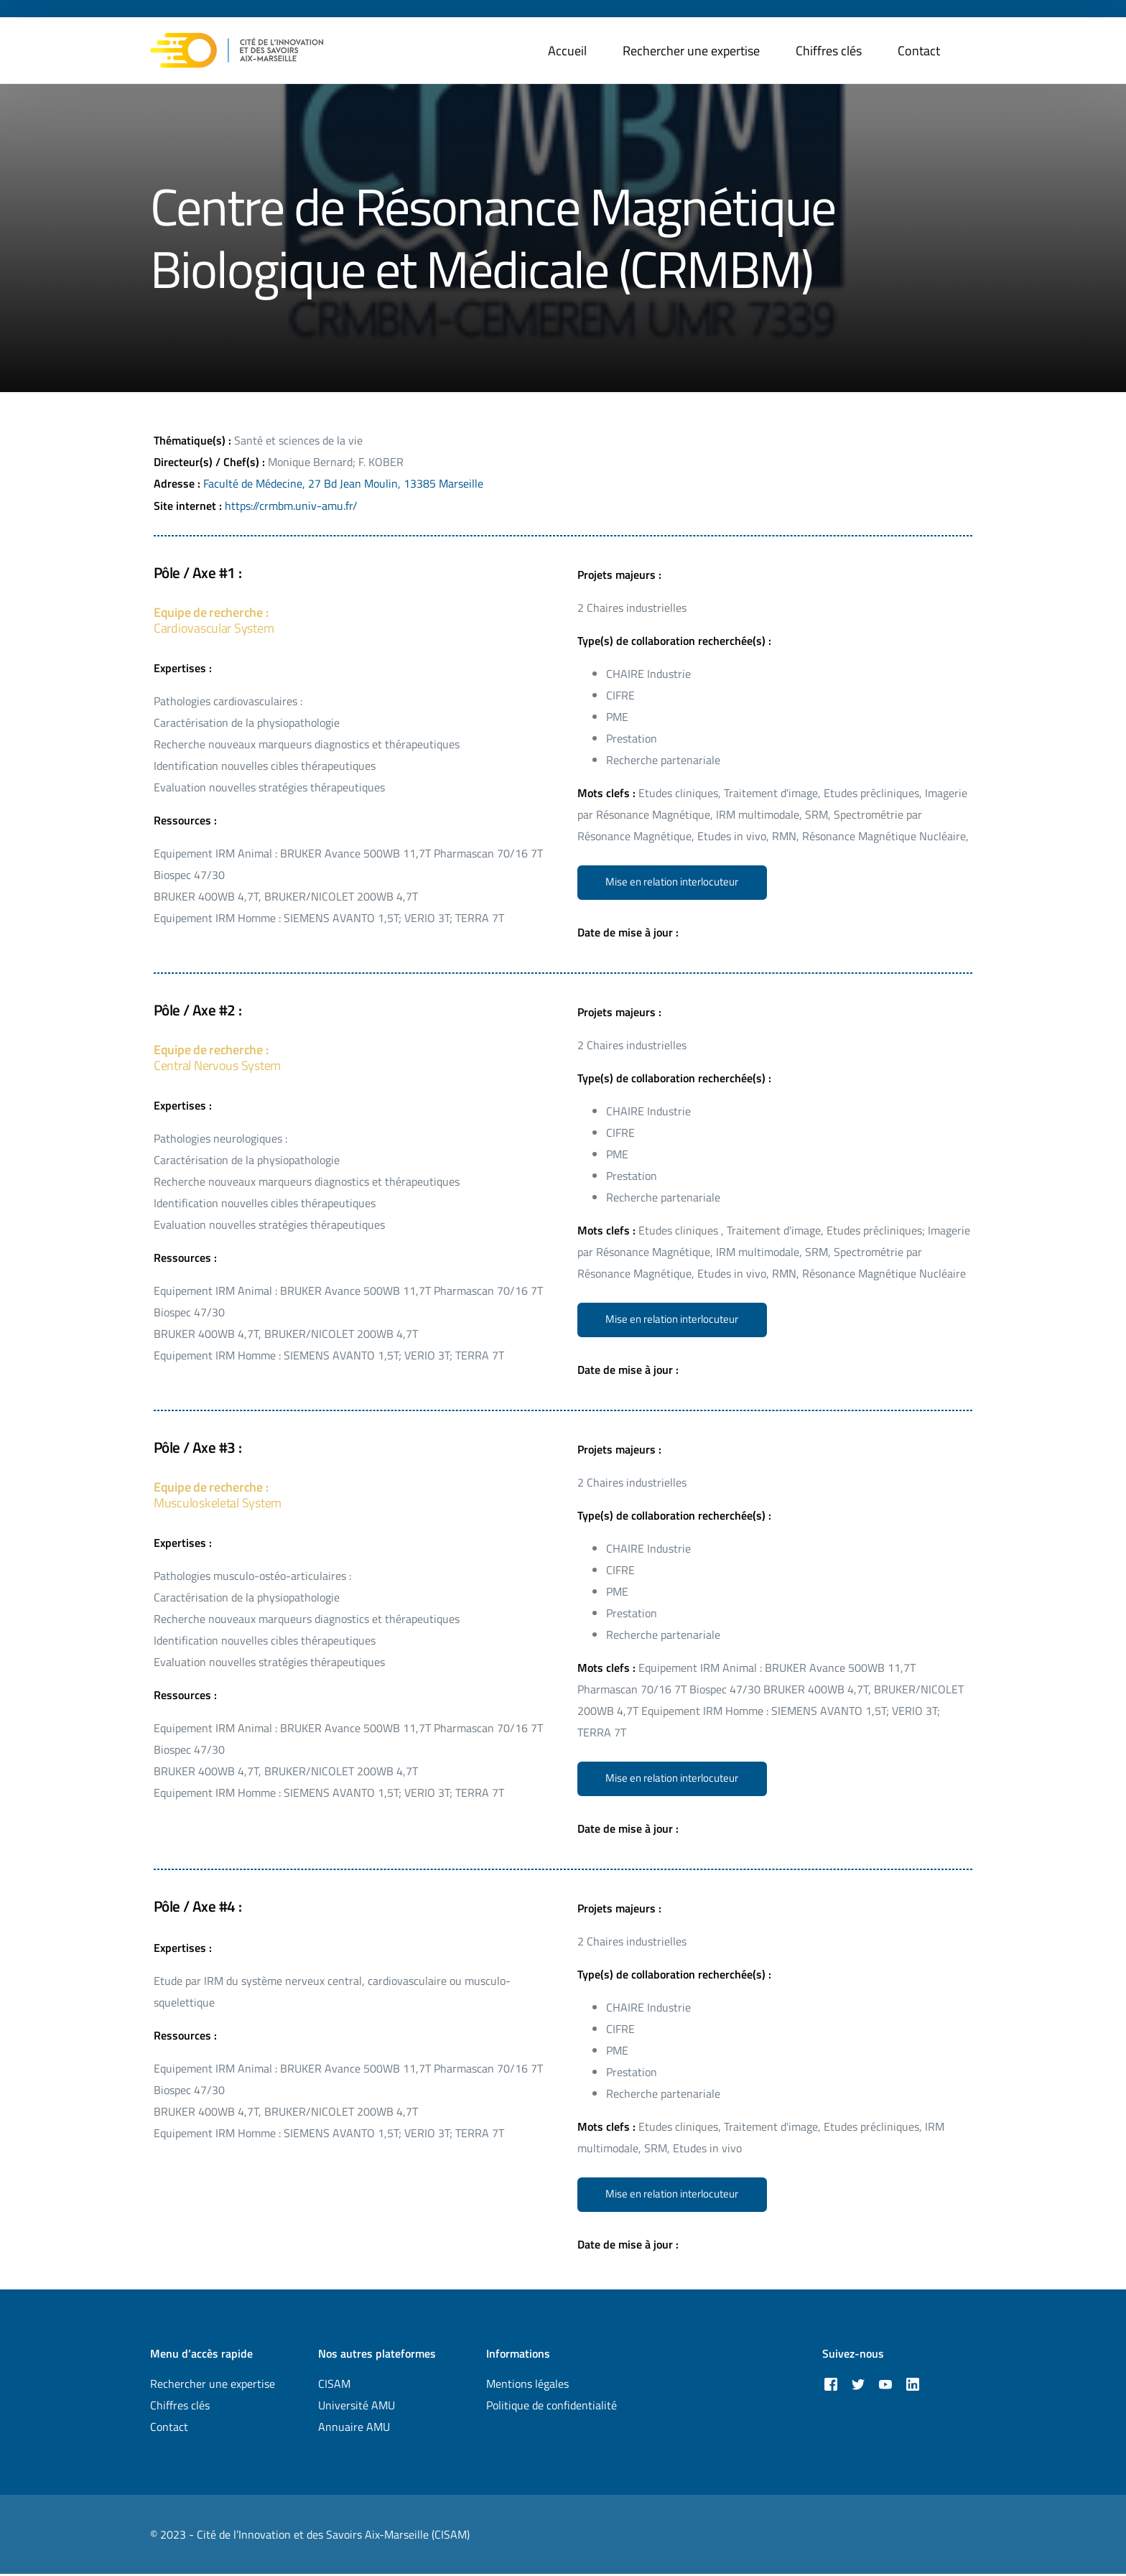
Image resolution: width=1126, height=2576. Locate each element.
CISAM (334, 2385)
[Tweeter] (858, 2385)
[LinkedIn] (912, 2385)
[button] (672, 881)
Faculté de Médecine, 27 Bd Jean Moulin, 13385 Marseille (343, 483)
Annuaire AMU (354, 2428)
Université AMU (356, 2407)
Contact (169, 2428)
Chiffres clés (180, 2407)
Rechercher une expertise (212, 2385)
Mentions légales (527, 2385)
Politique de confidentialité (551, 2407)
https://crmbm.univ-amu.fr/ (291, 504)
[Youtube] (885, 2385)
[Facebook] (830, 2385)
